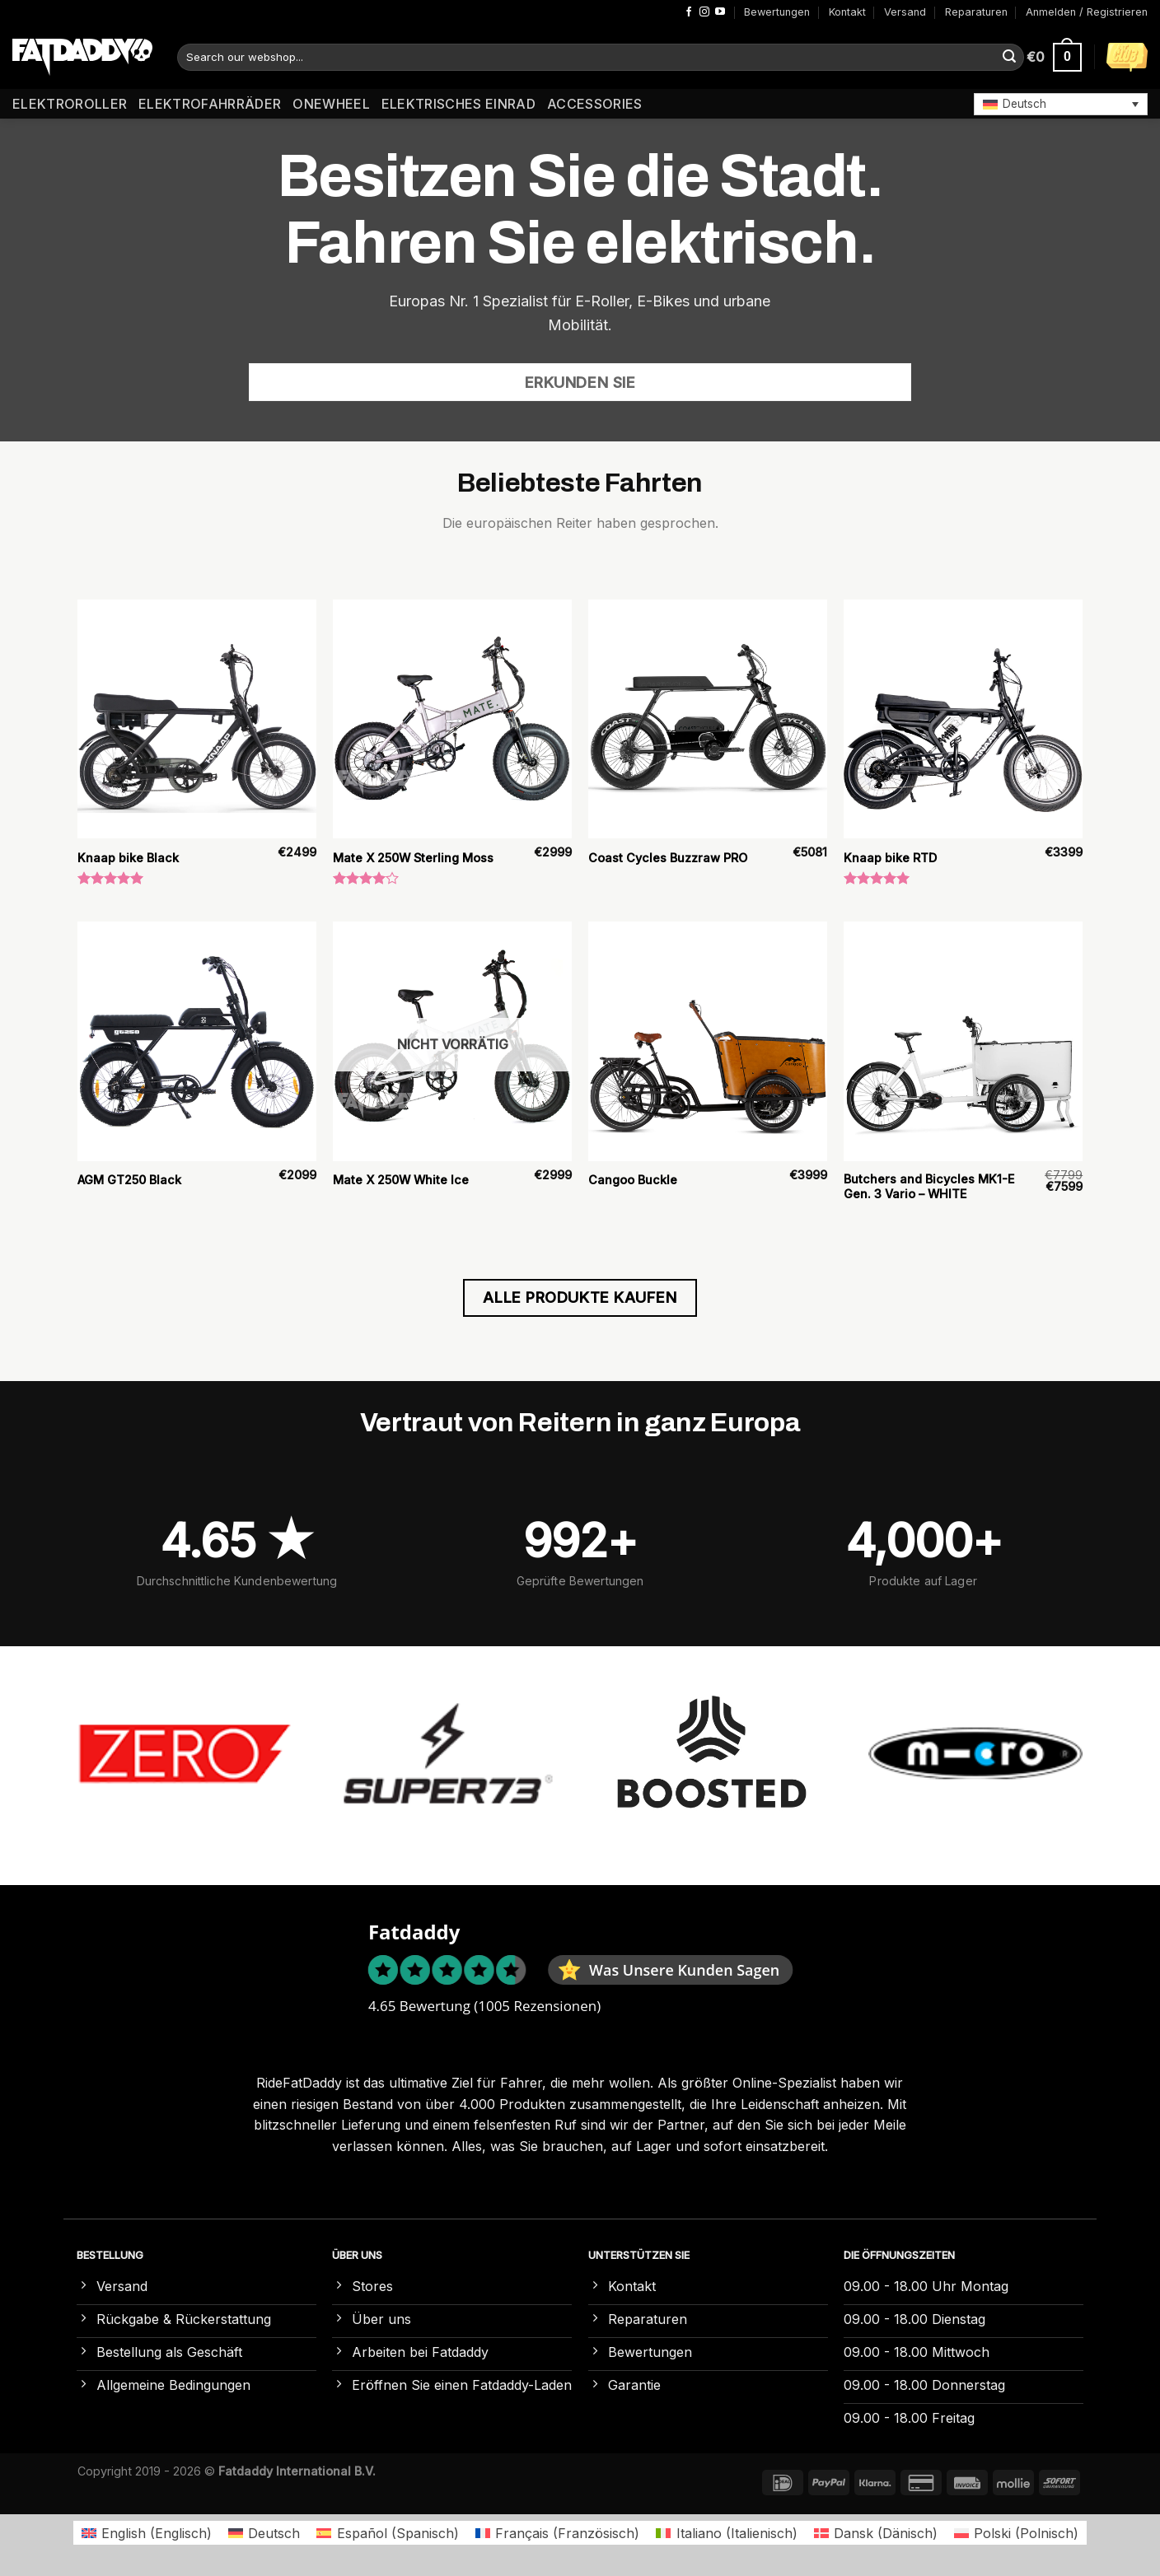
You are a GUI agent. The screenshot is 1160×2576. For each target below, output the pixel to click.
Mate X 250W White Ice (401, 1180)
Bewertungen (777, 12)
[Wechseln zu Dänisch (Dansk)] (876, 2533)
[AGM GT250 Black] (196, 1041)
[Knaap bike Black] (196, 719)
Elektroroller (69, 104)
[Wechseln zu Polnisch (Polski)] (1016, 2533)
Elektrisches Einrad (458, 104)
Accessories (595, 104)
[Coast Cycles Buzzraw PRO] (707, 719)
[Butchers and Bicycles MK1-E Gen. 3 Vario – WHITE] (963, 1041)
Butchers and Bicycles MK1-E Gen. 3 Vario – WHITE (929, 1187)
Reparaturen (976, 12)
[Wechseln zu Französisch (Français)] (557, 2533)
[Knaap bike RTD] (963, 719)
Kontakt (847, 12)
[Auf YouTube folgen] (720, 12)
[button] (1061, 103)
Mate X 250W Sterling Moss (413, 858)
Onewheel (331, 104)
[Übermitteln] (1009, 58)
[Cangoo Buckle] (707, 1041)
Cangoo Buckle (632, 1180)
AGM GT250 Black (129, 1180)
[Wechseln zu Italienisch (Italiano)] (726, 2533)
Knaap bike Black (128, 858)
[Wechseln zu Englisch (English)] (146, 2533)
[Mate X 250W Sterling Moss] (452, 719)
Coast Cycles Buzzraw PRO (667, 858)
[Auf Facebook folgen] (689, 12)
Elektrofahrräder (209, 104)
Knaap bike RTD (890, 858)
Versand (905, 12)
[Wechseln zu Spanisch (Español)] (387, 2533)
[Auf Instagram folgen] (704, 12)
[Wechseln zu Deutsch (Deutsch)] (264, 2533)
